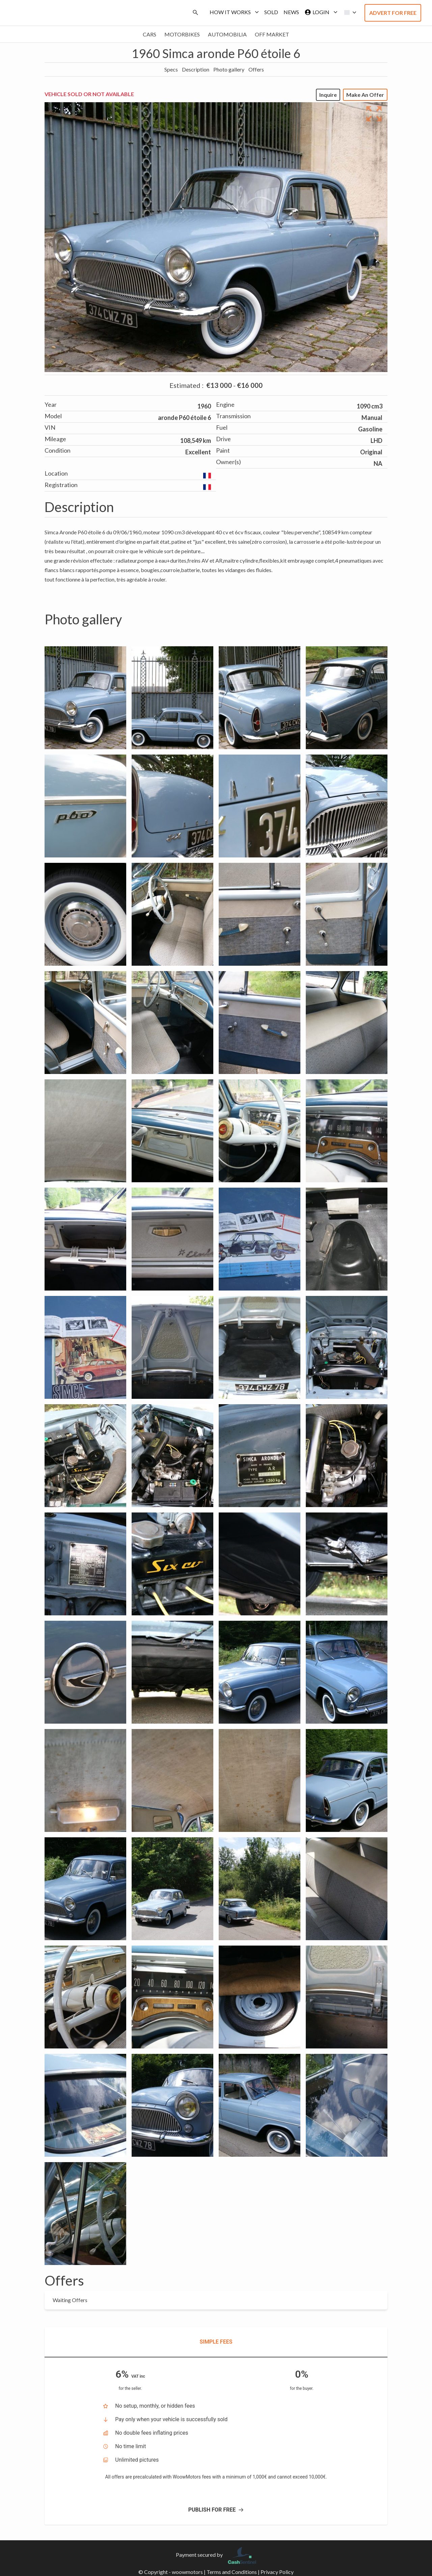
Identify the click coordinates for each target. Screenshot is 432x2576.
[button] (348, 12)
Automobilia (227, 34)
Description (195, 69)
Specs (171, 69)
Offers (256, 69)
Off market (272, 34)
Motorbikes (182, 34)
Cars (149, 34)
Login (319, 12)
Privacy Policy (277, 2572)
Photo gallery (228, 69)
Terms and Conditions (232, 2572)
